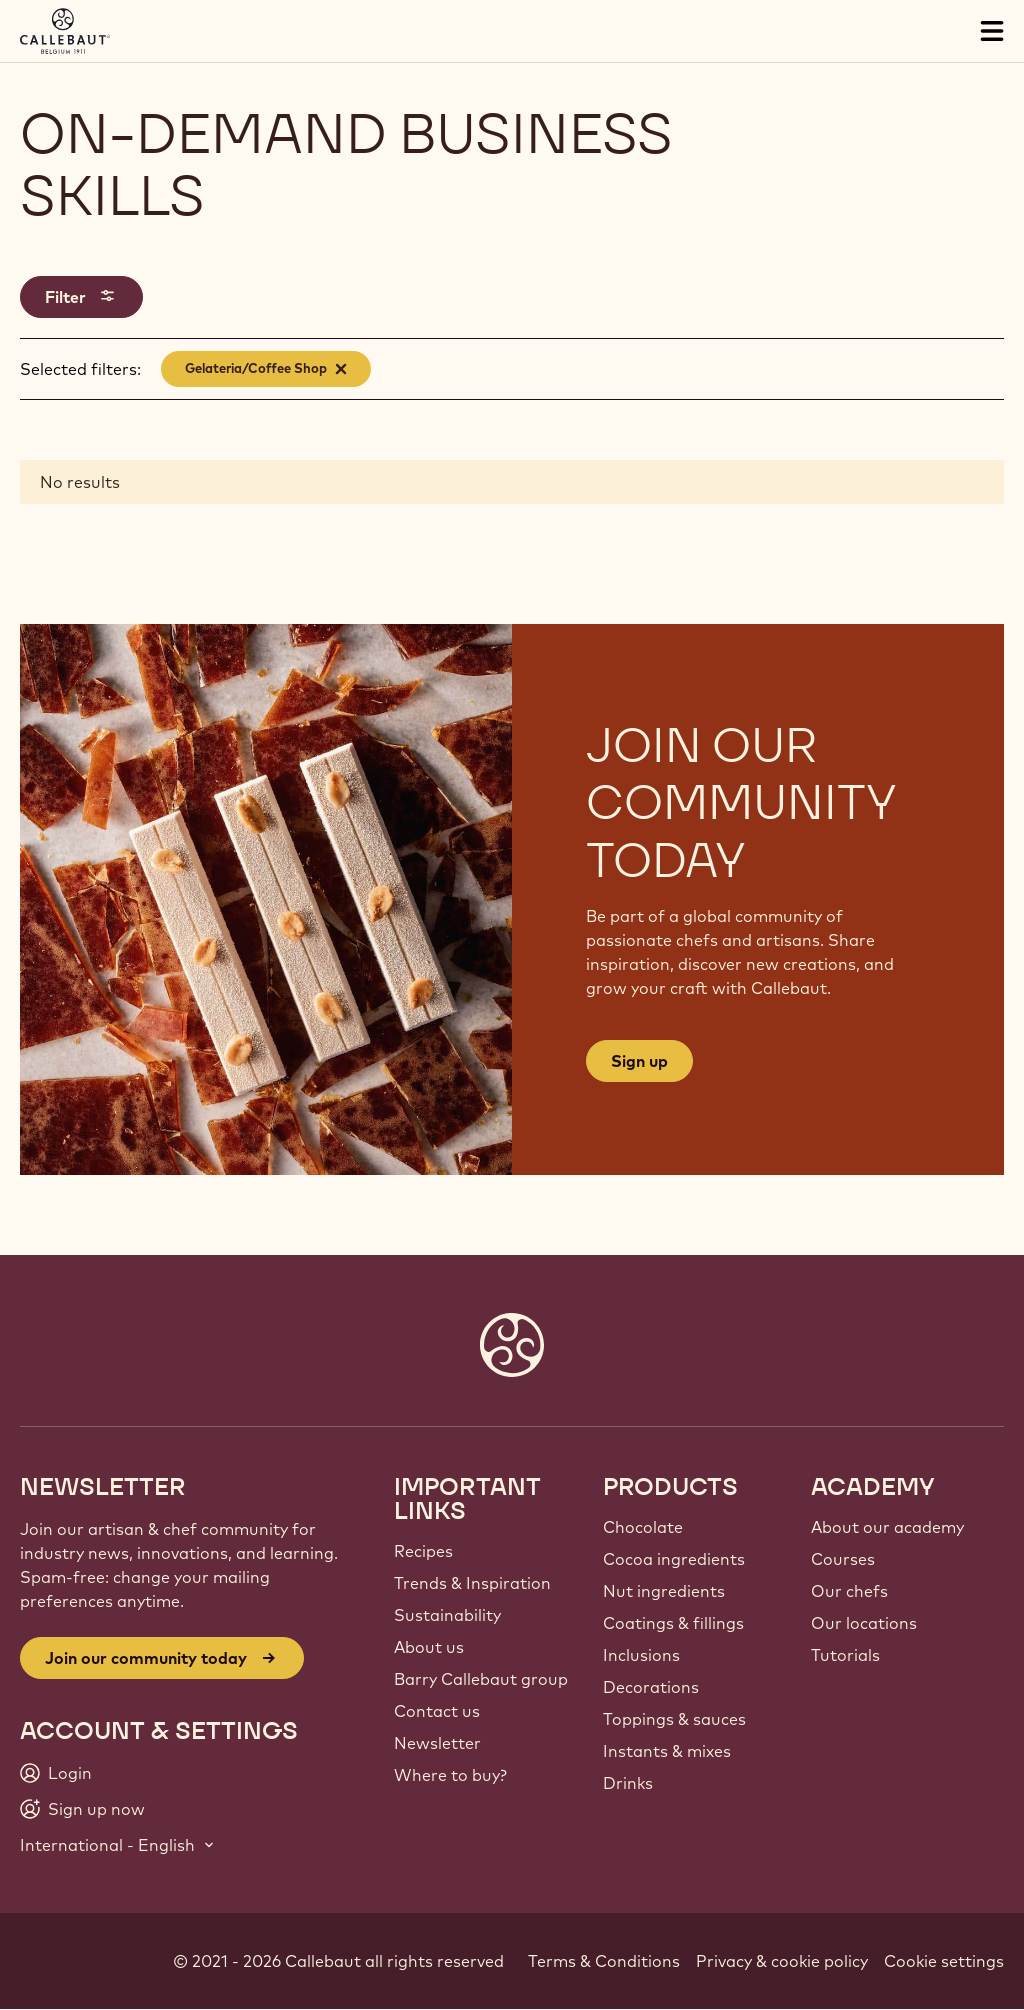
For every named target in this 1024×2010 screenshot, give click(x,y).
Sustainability (447, 1615)
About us (429, 1647)
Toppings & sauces (674, 1719)
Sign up (639, 1061)
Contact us (437, 1711)
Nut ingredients (664, 1591)
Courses (843, 1559)
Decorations (651, 1687)
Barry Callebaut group (481, 1679)
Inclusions (641, 1655)
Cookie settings (944, 1961)
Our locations (864, 1623)
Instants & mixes (667, 1751)
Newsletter (437, 1743)
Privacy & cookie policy (782, 1961)
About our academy (887, 1527)
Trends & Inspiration (472, 1583)
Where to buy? (450, 1775)
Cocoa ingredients (674, 1559)
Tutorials (845, 1655)
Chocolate (643, 1527)
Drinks (628, 1783)
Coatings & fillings (673, 1623)
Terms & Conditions (604, 1961)
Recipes (423, 1551)
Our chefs (849, 1591)
